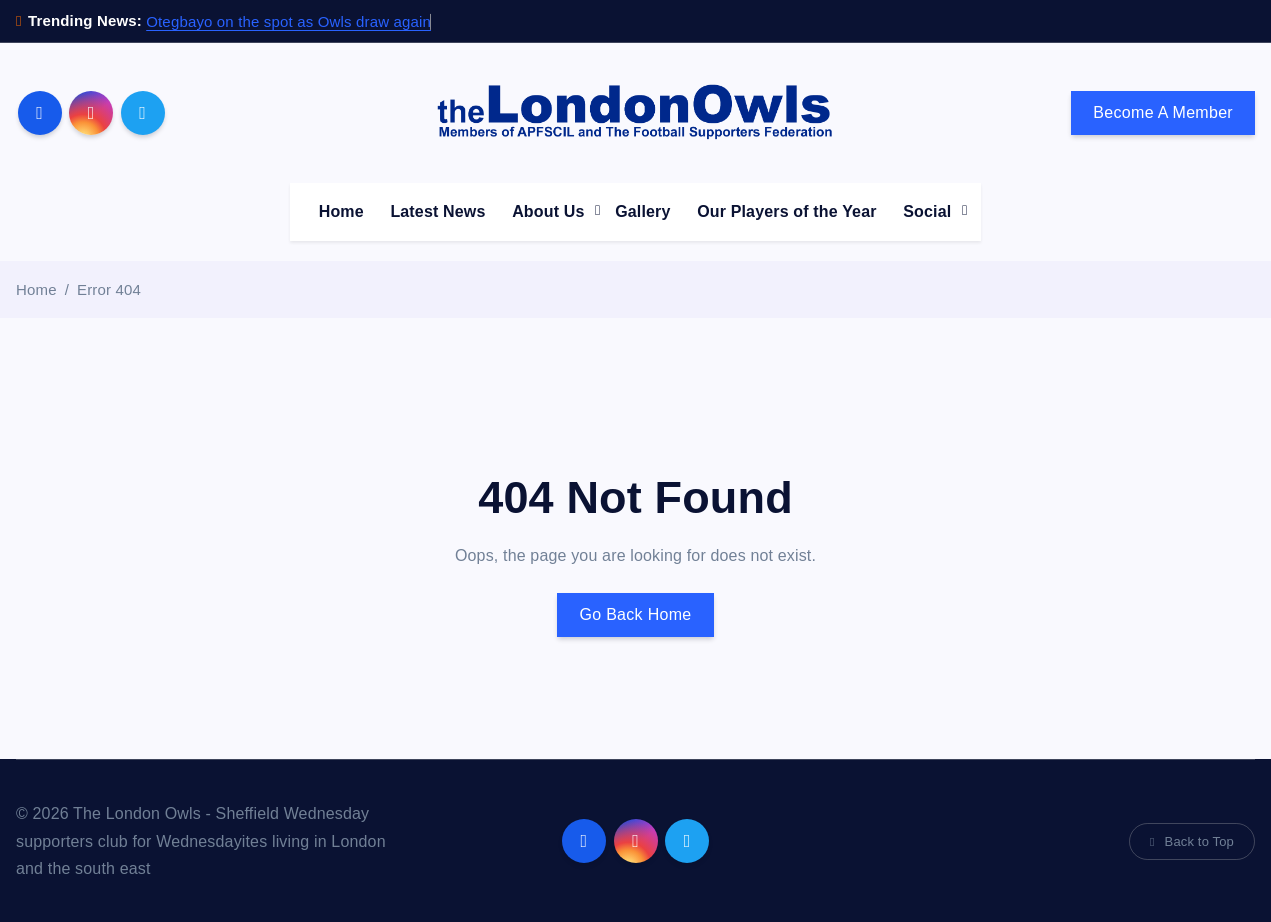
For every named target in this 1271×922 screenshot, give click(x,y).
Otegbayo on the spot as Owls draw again (288, 21)
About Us (548, 211)
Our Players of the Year (786, 211)
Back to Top (1192, 841)
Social (927, 211)
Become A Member (1163, 112)
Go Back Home (635, 614)
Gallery (642, 211)
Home (341, 211)
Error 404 (109, 289)
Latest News (437, 211)
